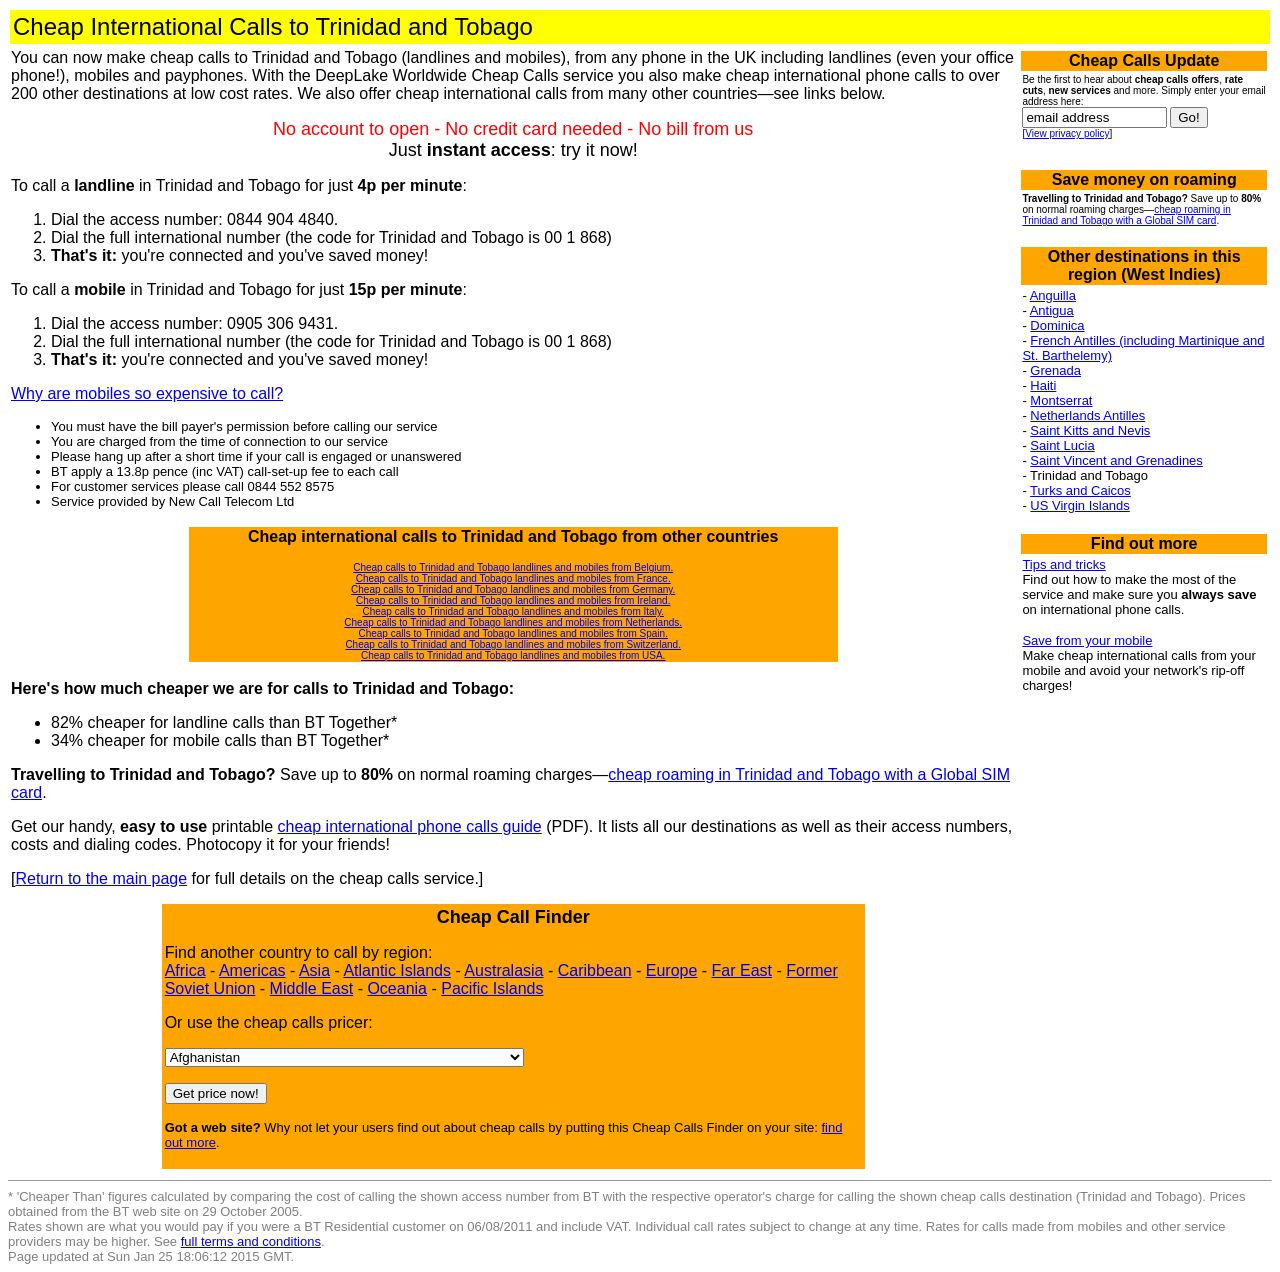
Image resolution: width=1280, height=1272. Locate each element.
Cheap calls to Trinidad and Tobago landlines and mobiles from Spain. (512, 633)
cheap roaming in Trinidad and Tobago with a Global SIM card (1126, 215)
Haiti (1043, 385)
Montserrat (1061, 400)
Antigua (1052, 310)
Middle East (312, 988)
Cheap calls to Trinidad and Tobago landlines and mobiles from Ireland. (513, 600)
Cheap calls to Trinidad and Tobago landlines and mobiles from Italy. (512, 611)
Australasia (503, 970)
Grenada (1055, 370)
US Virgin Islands (1079, 505)
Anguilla (1053, 295)
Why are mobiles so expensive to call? (147, 393)
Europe (672, 970)
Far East (742, 970)
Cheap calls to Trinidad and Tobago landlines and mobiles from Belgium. (513, 567)
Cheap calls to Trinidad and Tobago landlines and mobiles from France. (513, 578)
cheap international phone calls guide (410, 826)
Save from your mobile (1087, 640)
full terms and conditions (251, 1241)
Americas (252, 970)
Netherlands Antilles (1087, 415)
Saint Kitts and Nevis (1090, 430)
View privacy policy (1067, 133)
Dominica (1057, 325)
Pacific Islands (492, 988)
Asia (314, 970)
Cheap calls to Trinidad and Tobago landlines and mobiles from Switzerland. (513, 644)
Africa (185, 970)
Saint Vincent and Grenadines (1116, 460)
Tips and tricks (1063, 564)
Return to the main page (101, 878)
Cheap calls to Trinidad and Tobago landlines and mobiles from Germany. (513, 589)
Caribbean (595, 970)
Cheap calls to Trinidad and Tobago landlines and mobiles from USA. (513, 655)
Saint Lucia (1062, 445)
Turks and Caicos (1080, 490)
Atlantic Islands (397, 970)
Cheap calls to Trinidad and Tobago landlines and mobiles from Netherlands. (513, 622)
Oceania (397, 988)
